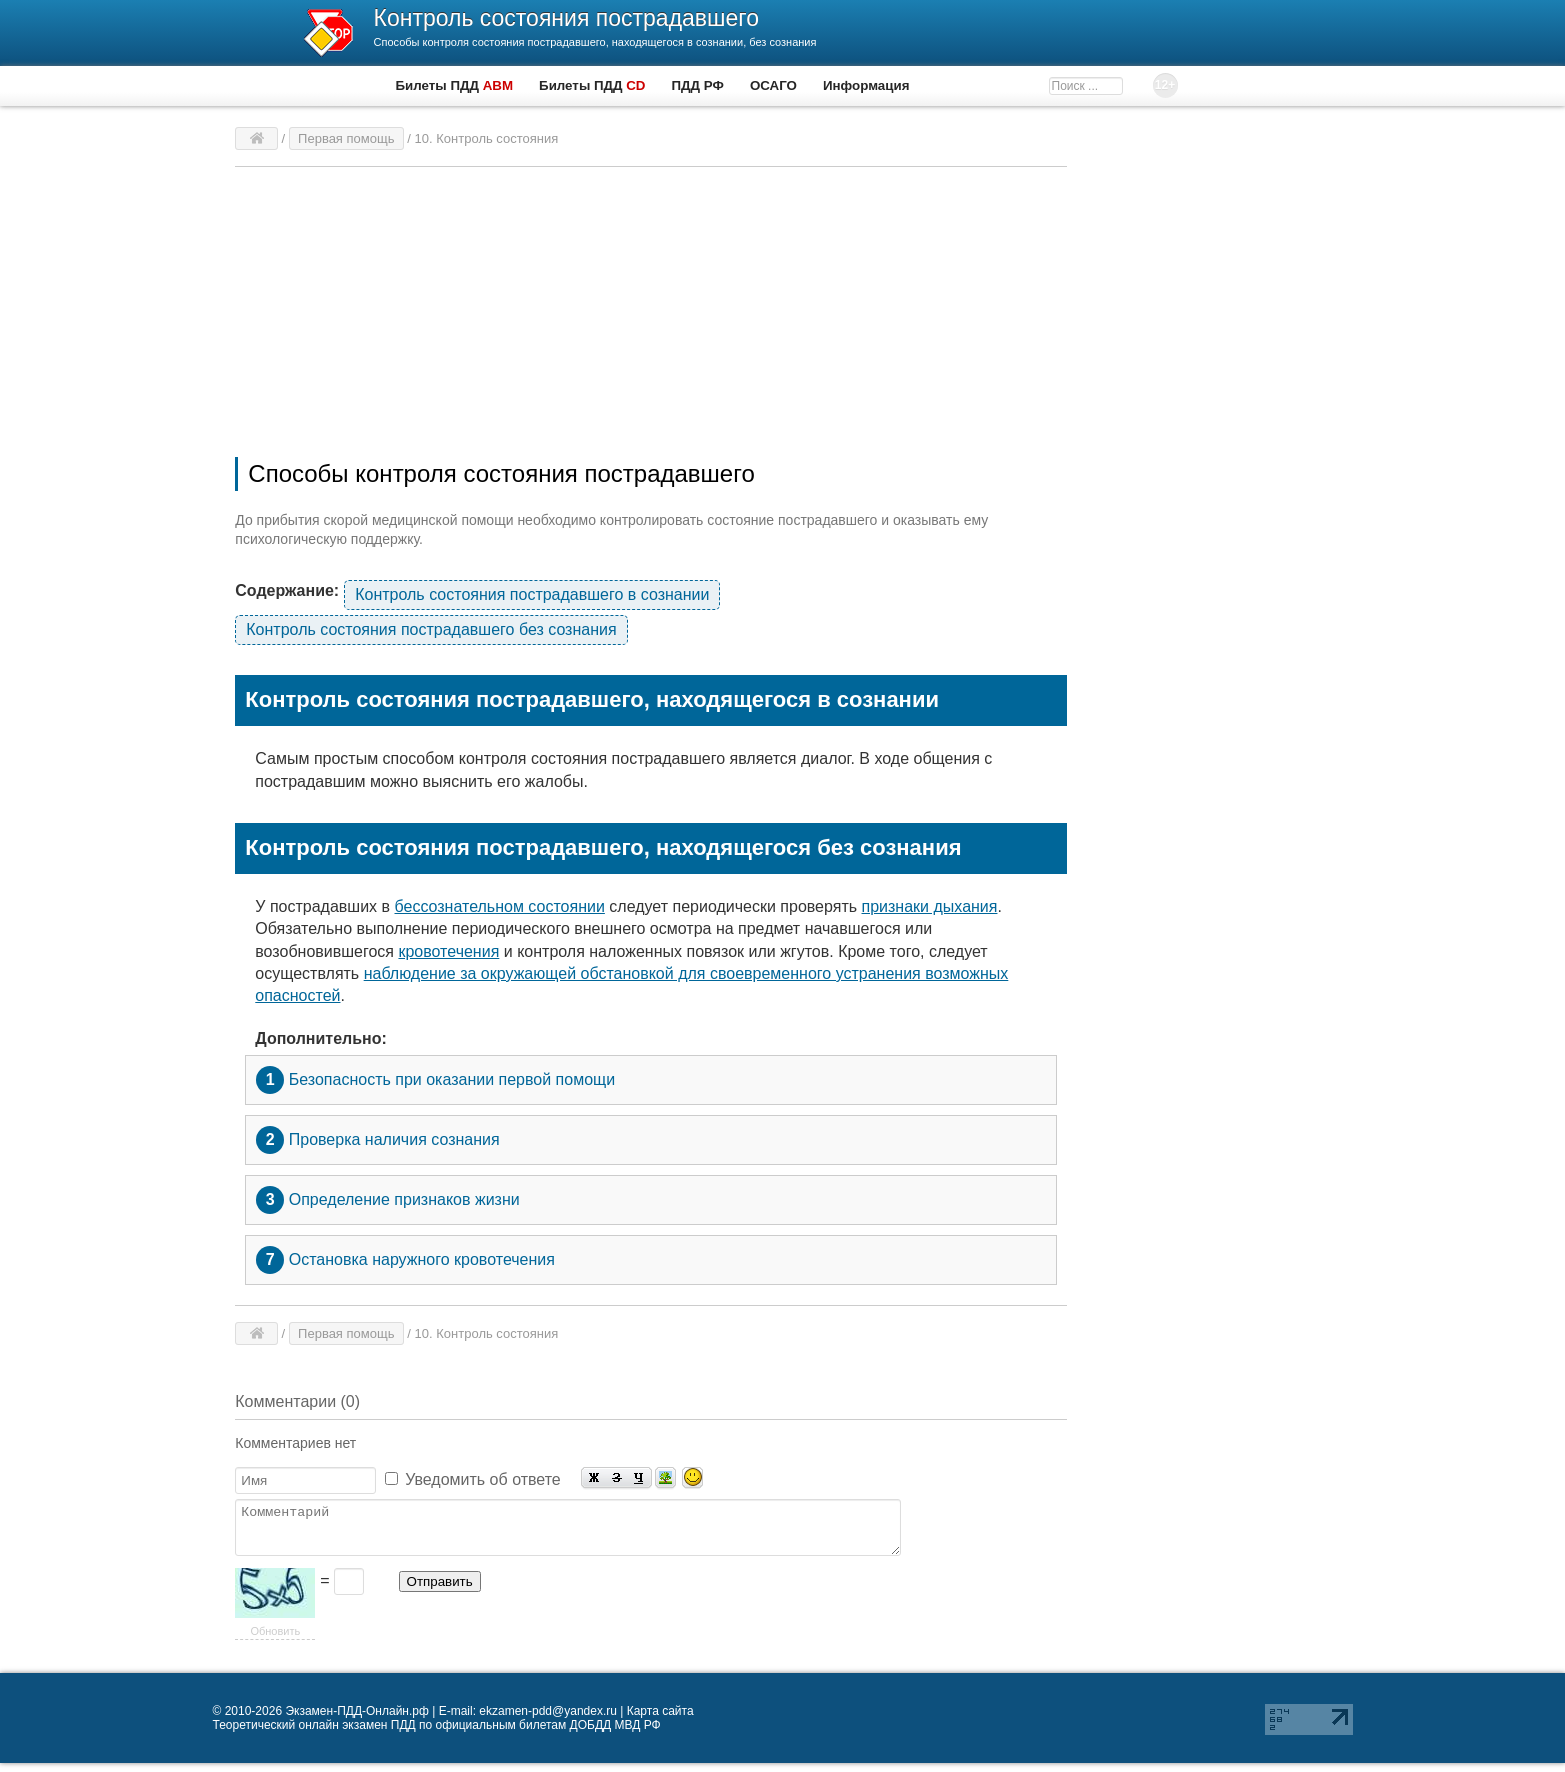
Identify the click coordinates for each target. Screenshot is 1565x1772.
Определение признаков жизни (387, 1200)
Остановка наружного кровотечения (405, 1260)
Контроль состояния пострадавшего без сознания (431, 629)
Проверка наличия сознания (377, 1140)
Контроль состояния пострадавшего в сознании (532, 594)
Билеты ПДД (455, 85)
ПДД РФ (698, 85)
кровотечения (448, 951)
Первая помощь (346, 138)
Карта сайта (660, 1720)
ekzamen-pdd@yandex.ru (548, 1720)
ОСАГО (773, 85)
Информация (866, 85)
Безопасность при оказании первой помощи (435, 1080)
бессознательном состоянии (500, 906)
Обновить (275, 1640)
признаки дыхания (930, 906)
